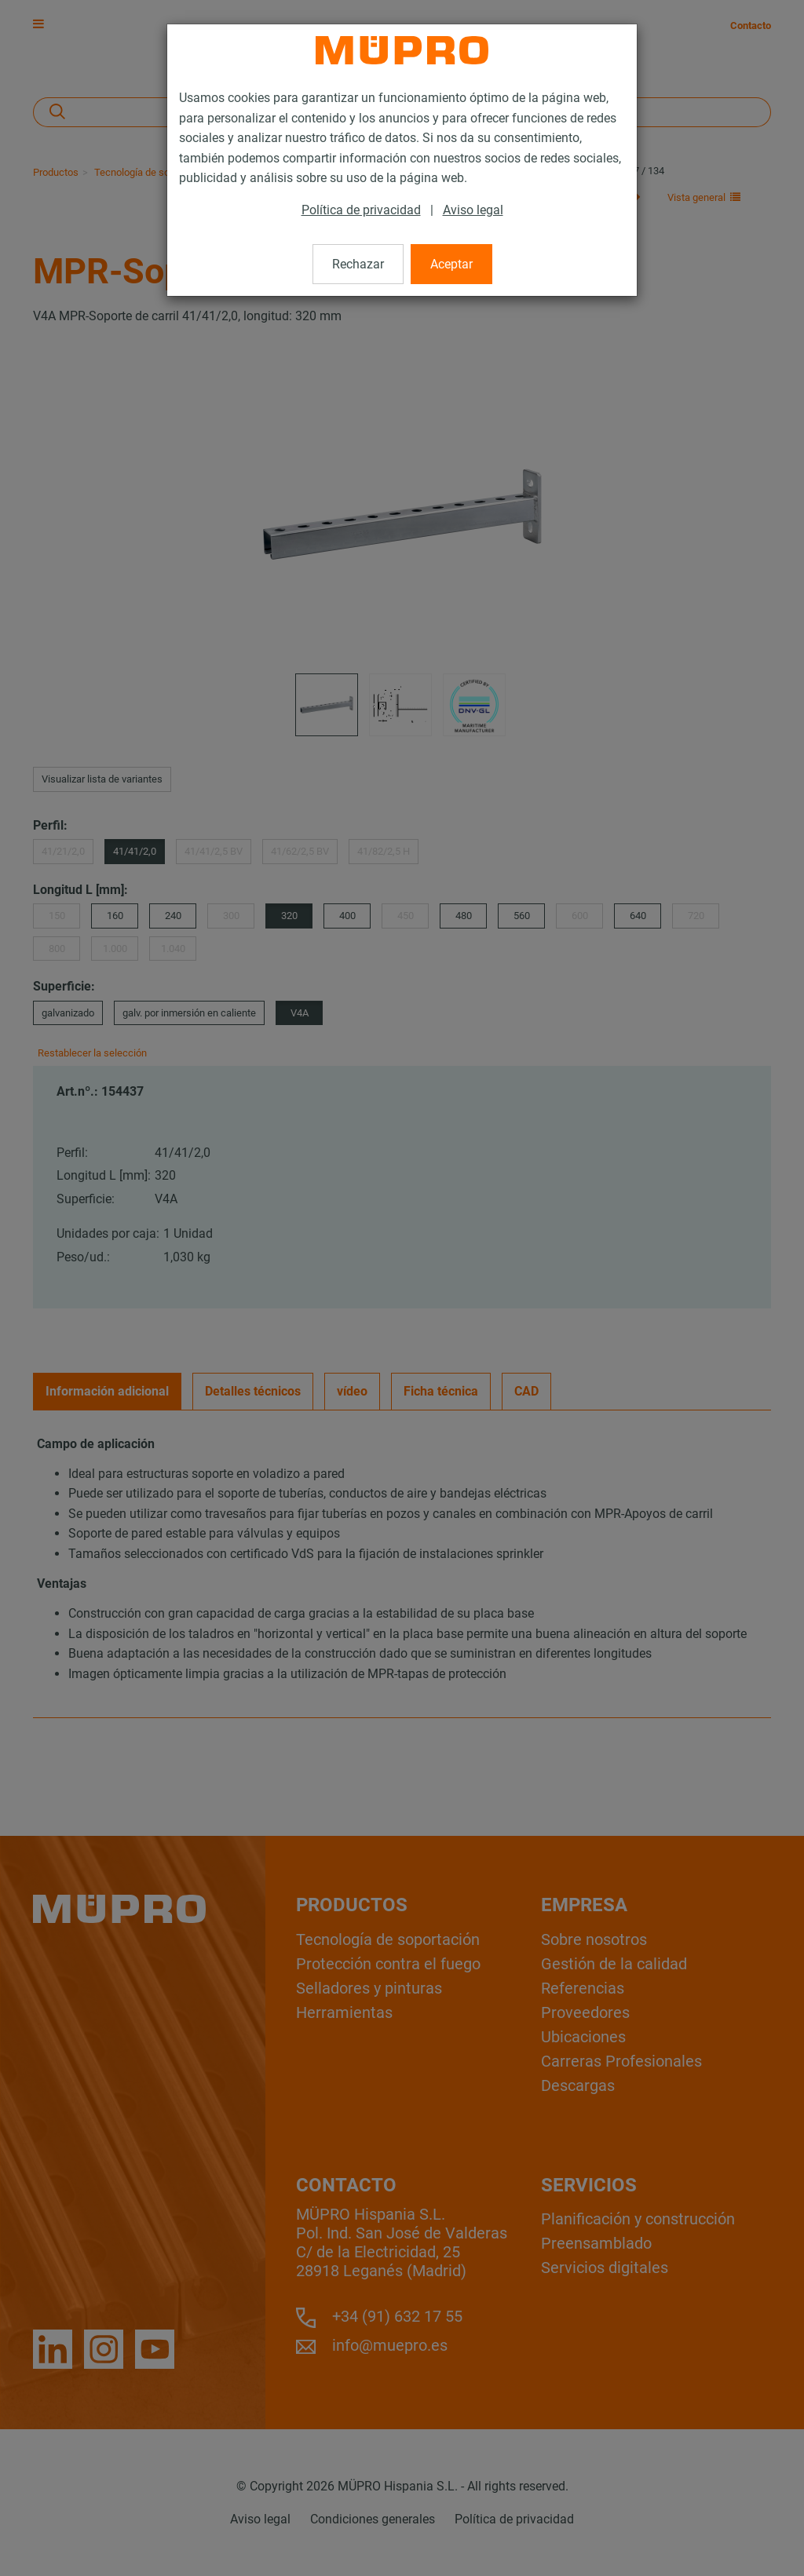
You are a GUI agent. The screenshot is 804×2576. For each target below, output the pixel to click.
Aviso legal (473, 210)
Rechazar (358, 264)
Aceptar (451, 264)
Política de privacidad (361, 210)
